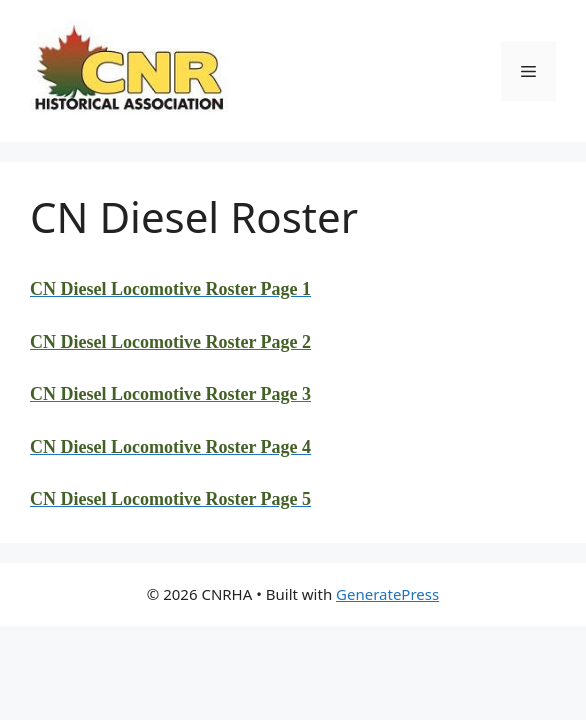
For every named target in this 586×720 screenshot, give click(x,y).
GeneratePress (387, 594)
